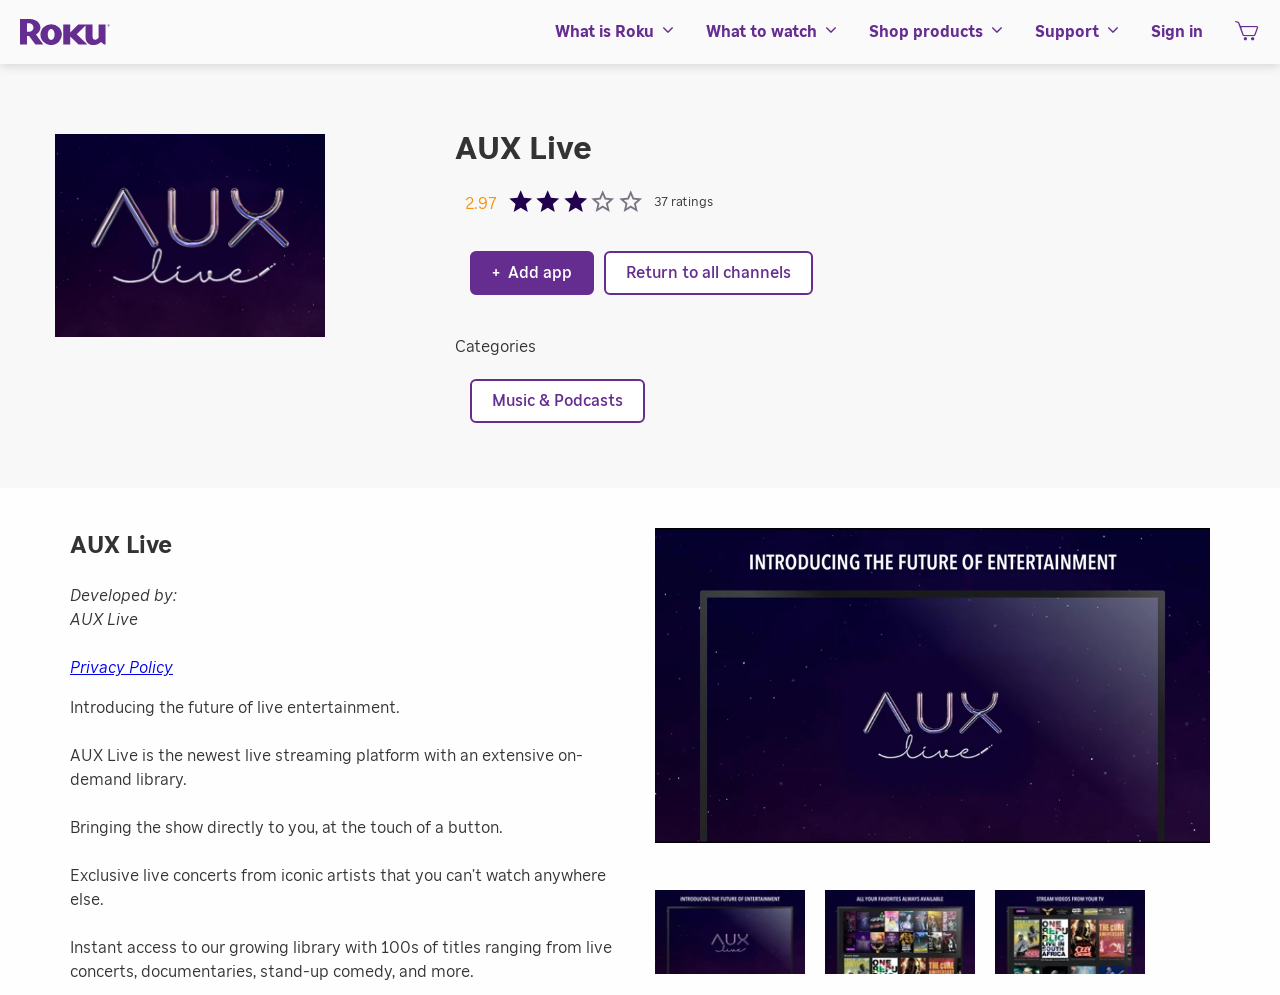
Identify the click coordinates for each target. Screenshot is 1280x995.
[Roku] (65, 32)
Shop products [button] (937, 32)
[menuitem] (615, 32)
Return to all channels (708, 273)
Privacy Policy (121, 668)
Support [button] (1078, 32)
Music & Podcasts (557, 401)
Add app (532, 273)
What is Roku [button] (615, 32)
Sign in (1177, 32)
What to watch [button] (772, 32)
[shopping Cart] (1246, 37)
